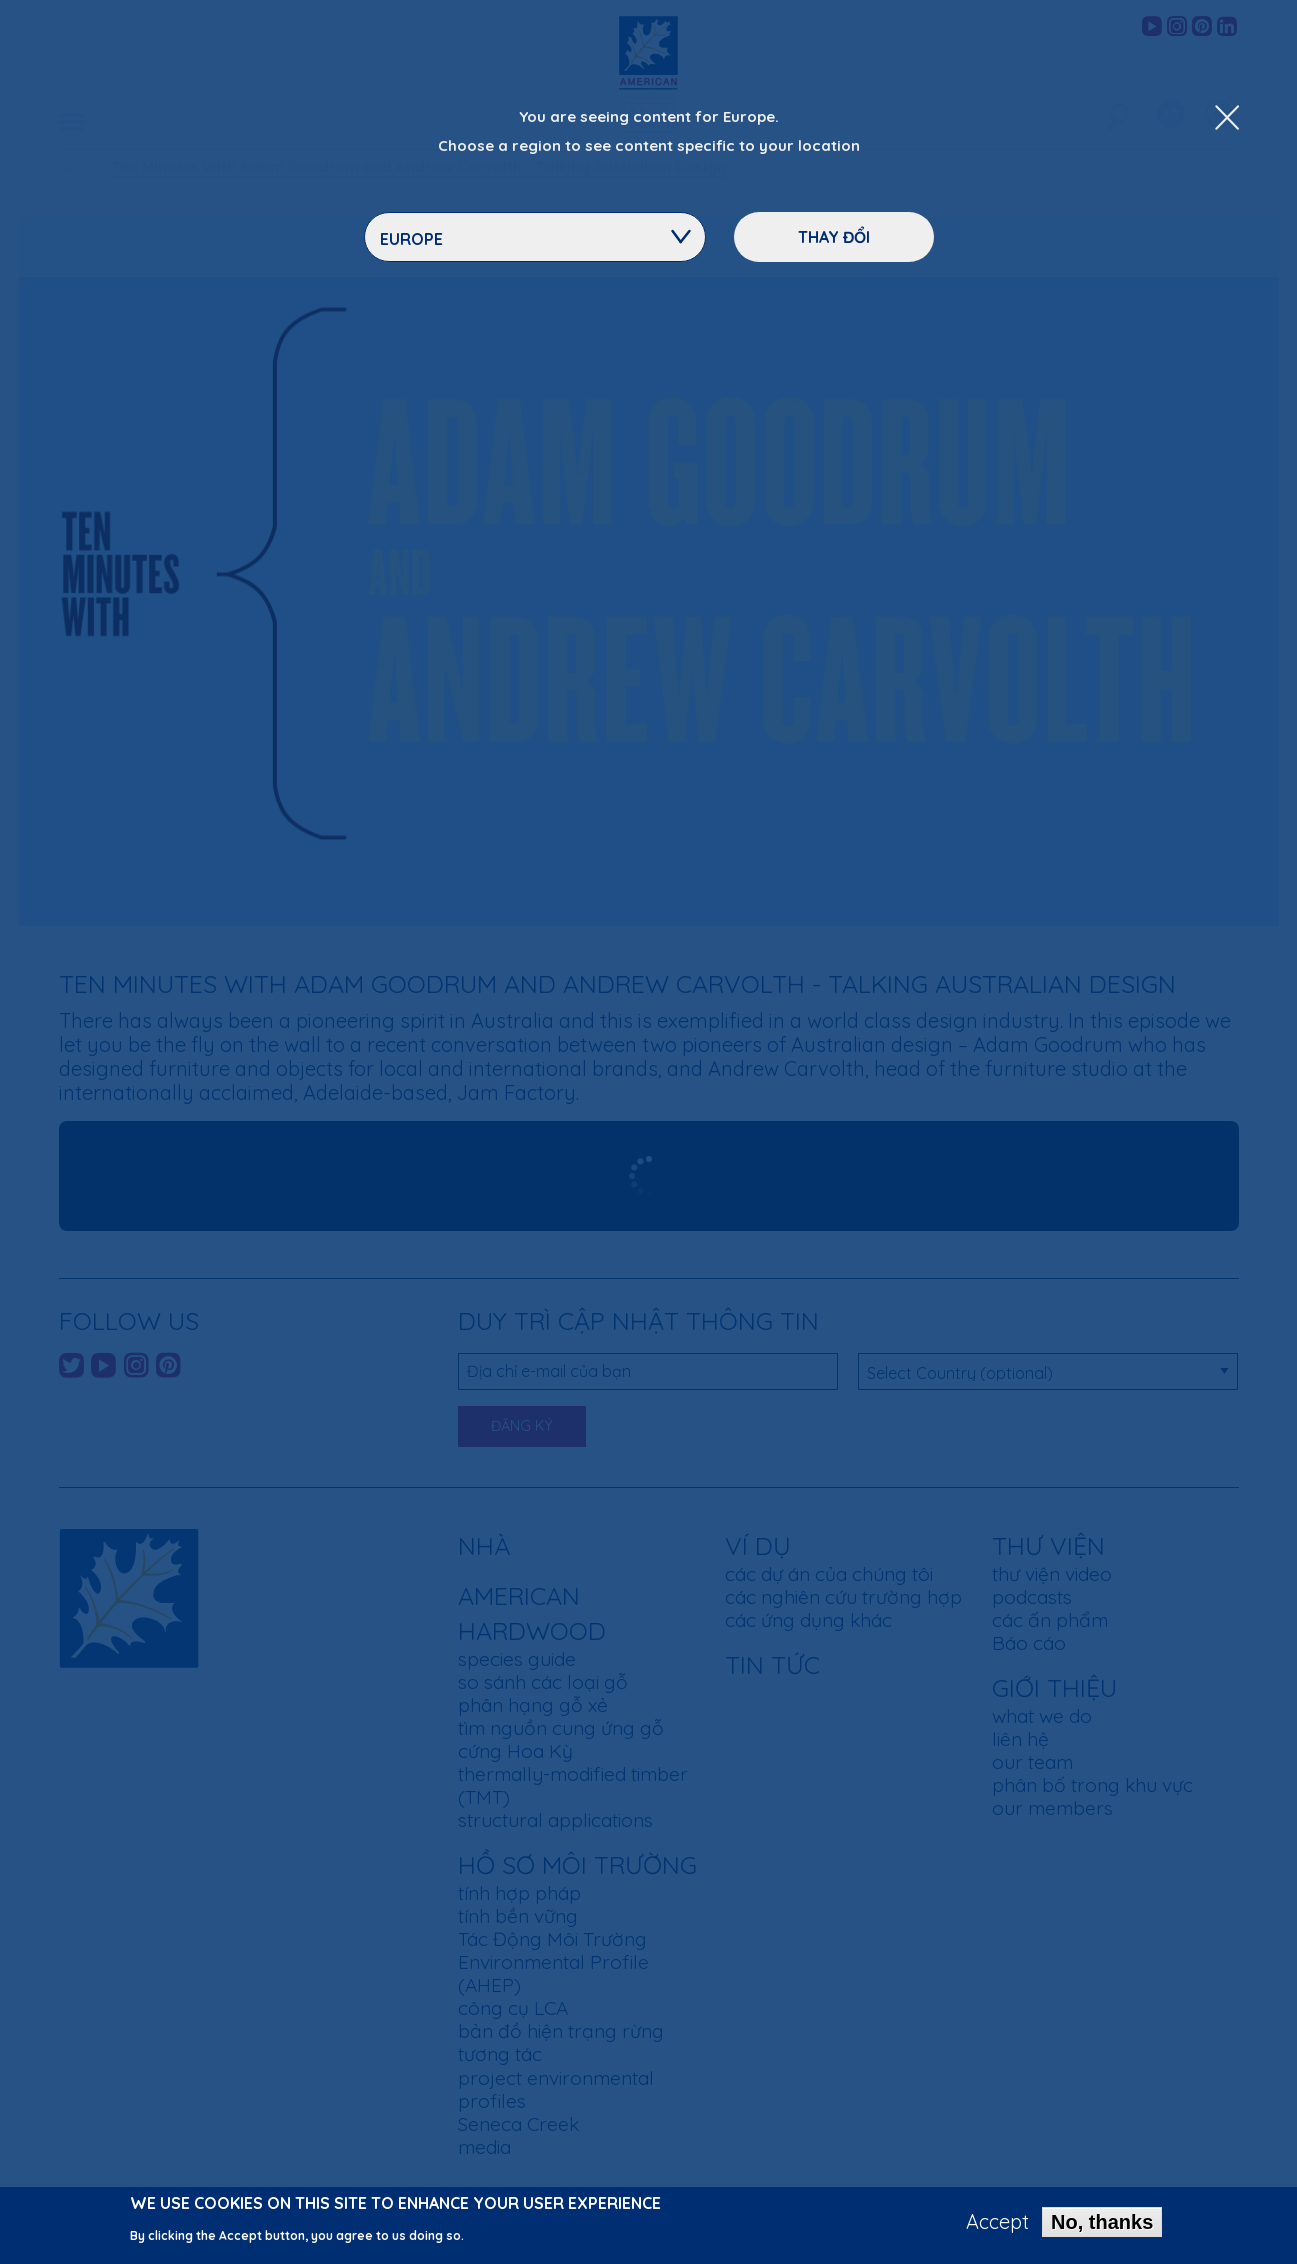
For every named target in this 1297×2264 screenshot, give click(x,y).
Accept (997, 2222)
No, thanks (1102, 2222)
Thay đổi (834, 237)
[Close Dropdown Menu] (1227, 119)
